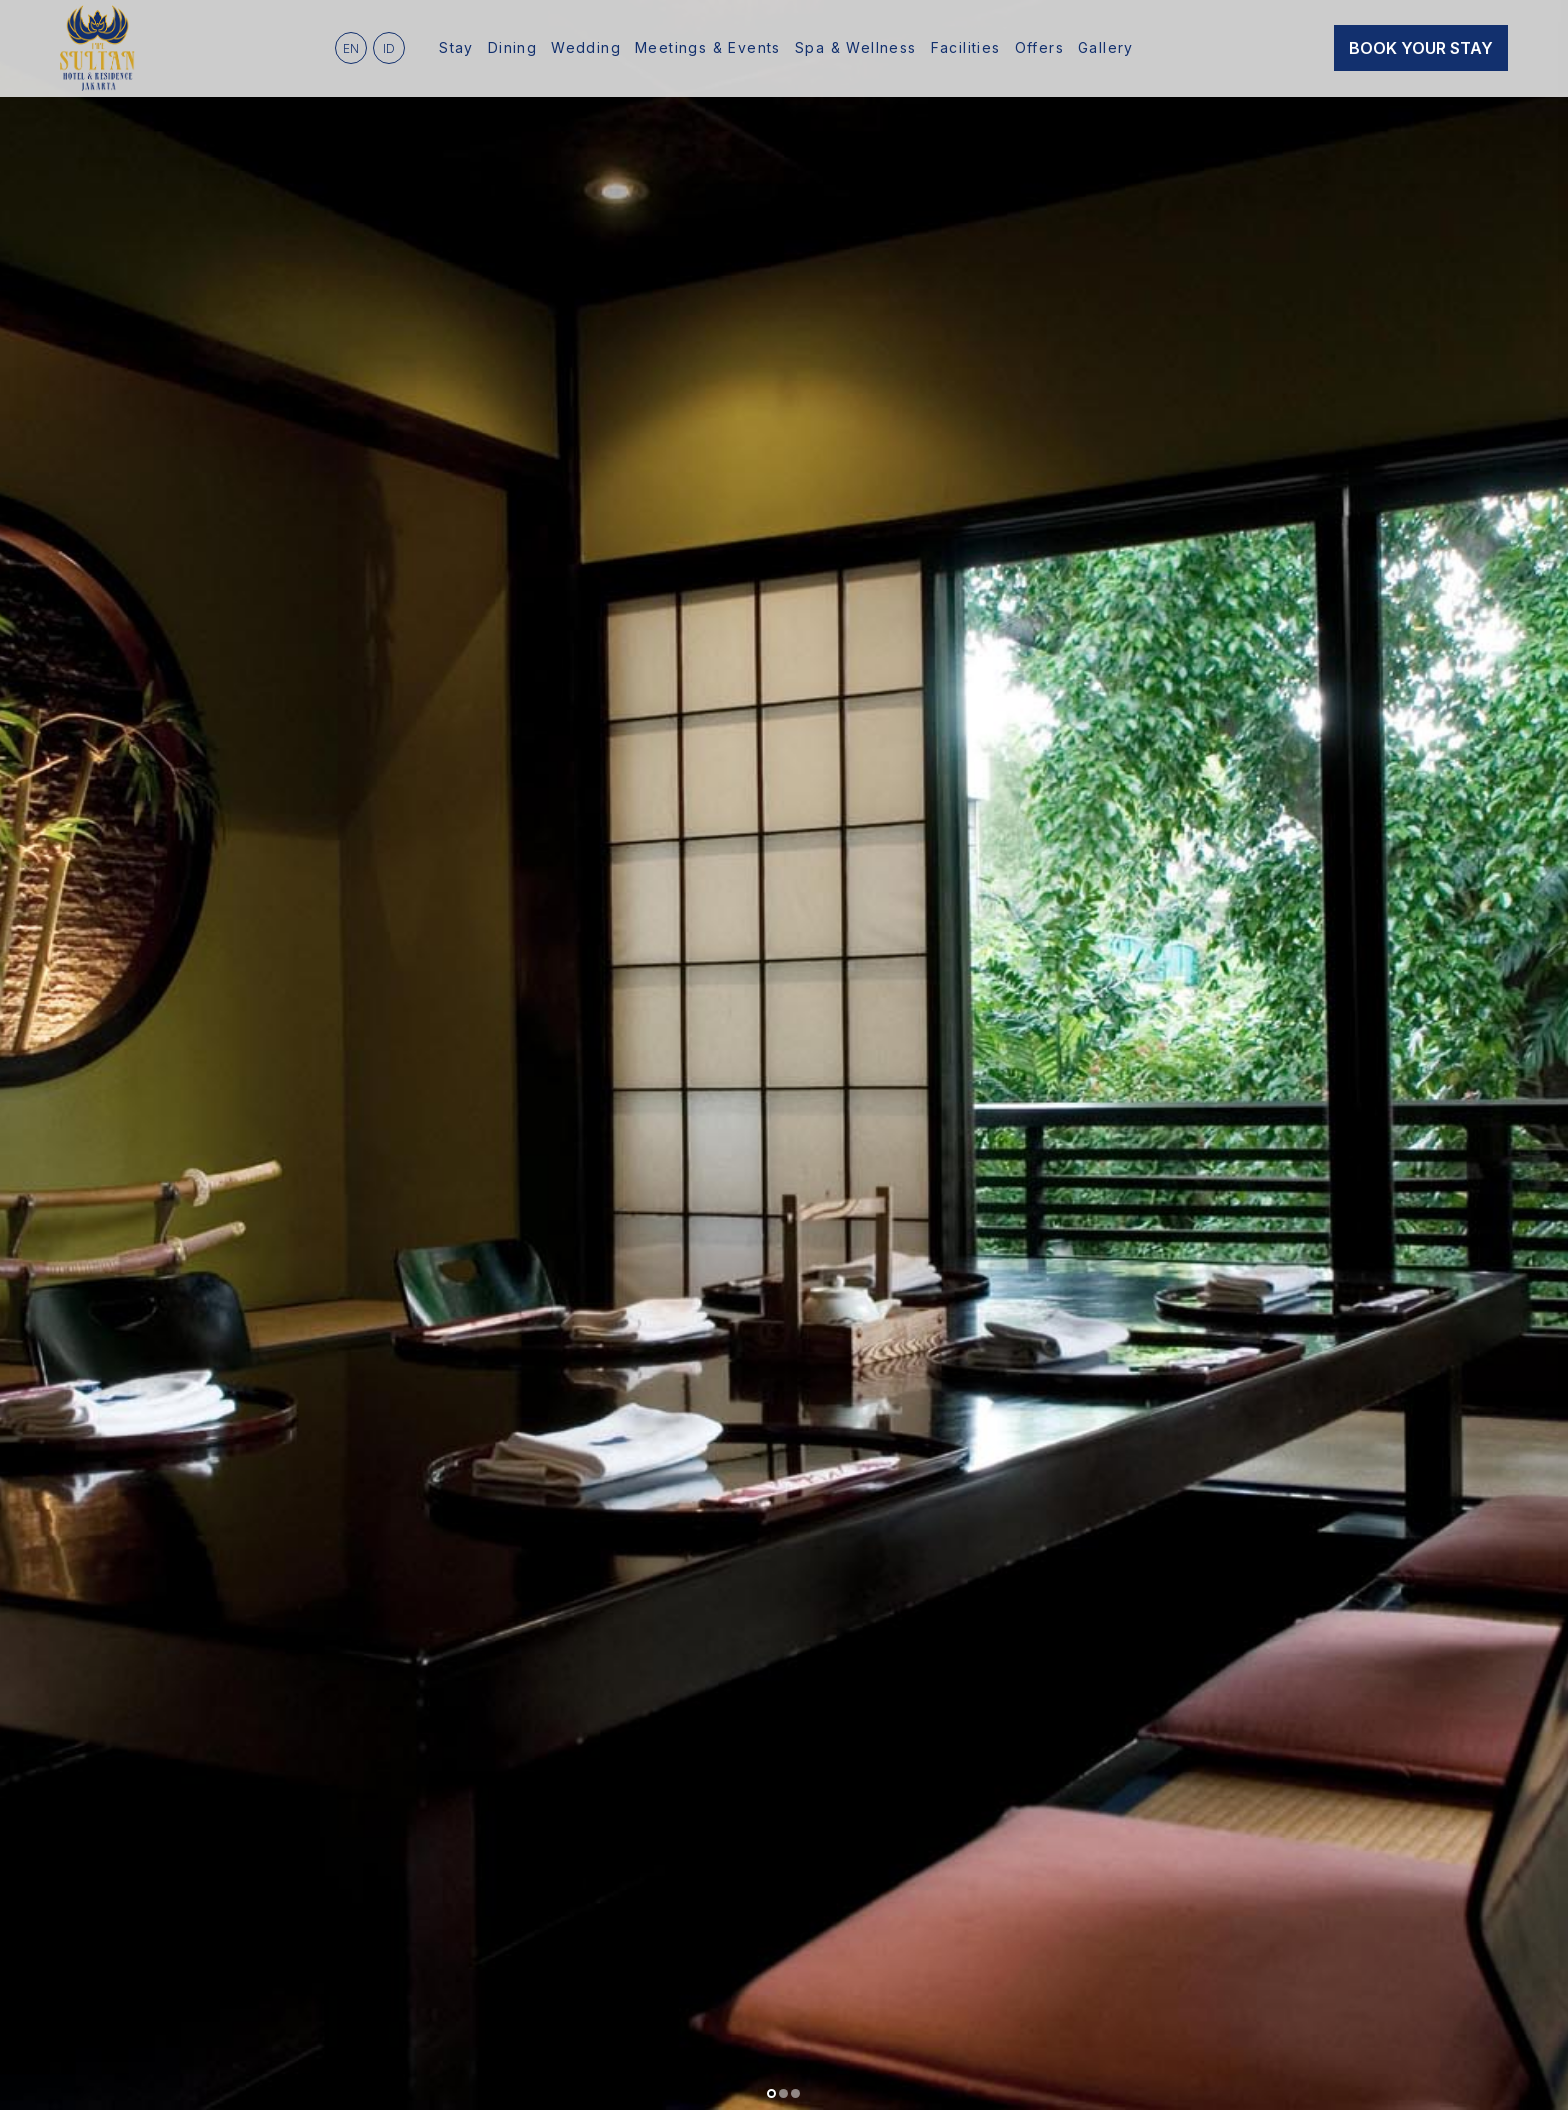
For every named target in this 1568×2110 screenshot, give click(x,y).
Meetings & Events (708, 47)
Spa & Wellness (856, 47)
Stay (456, 47)
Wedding (586, 47)
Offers (1039, 47)
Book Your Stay (1421, 48)
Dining (512, 47)
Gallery (1106, 47)
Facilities (966, 47)
